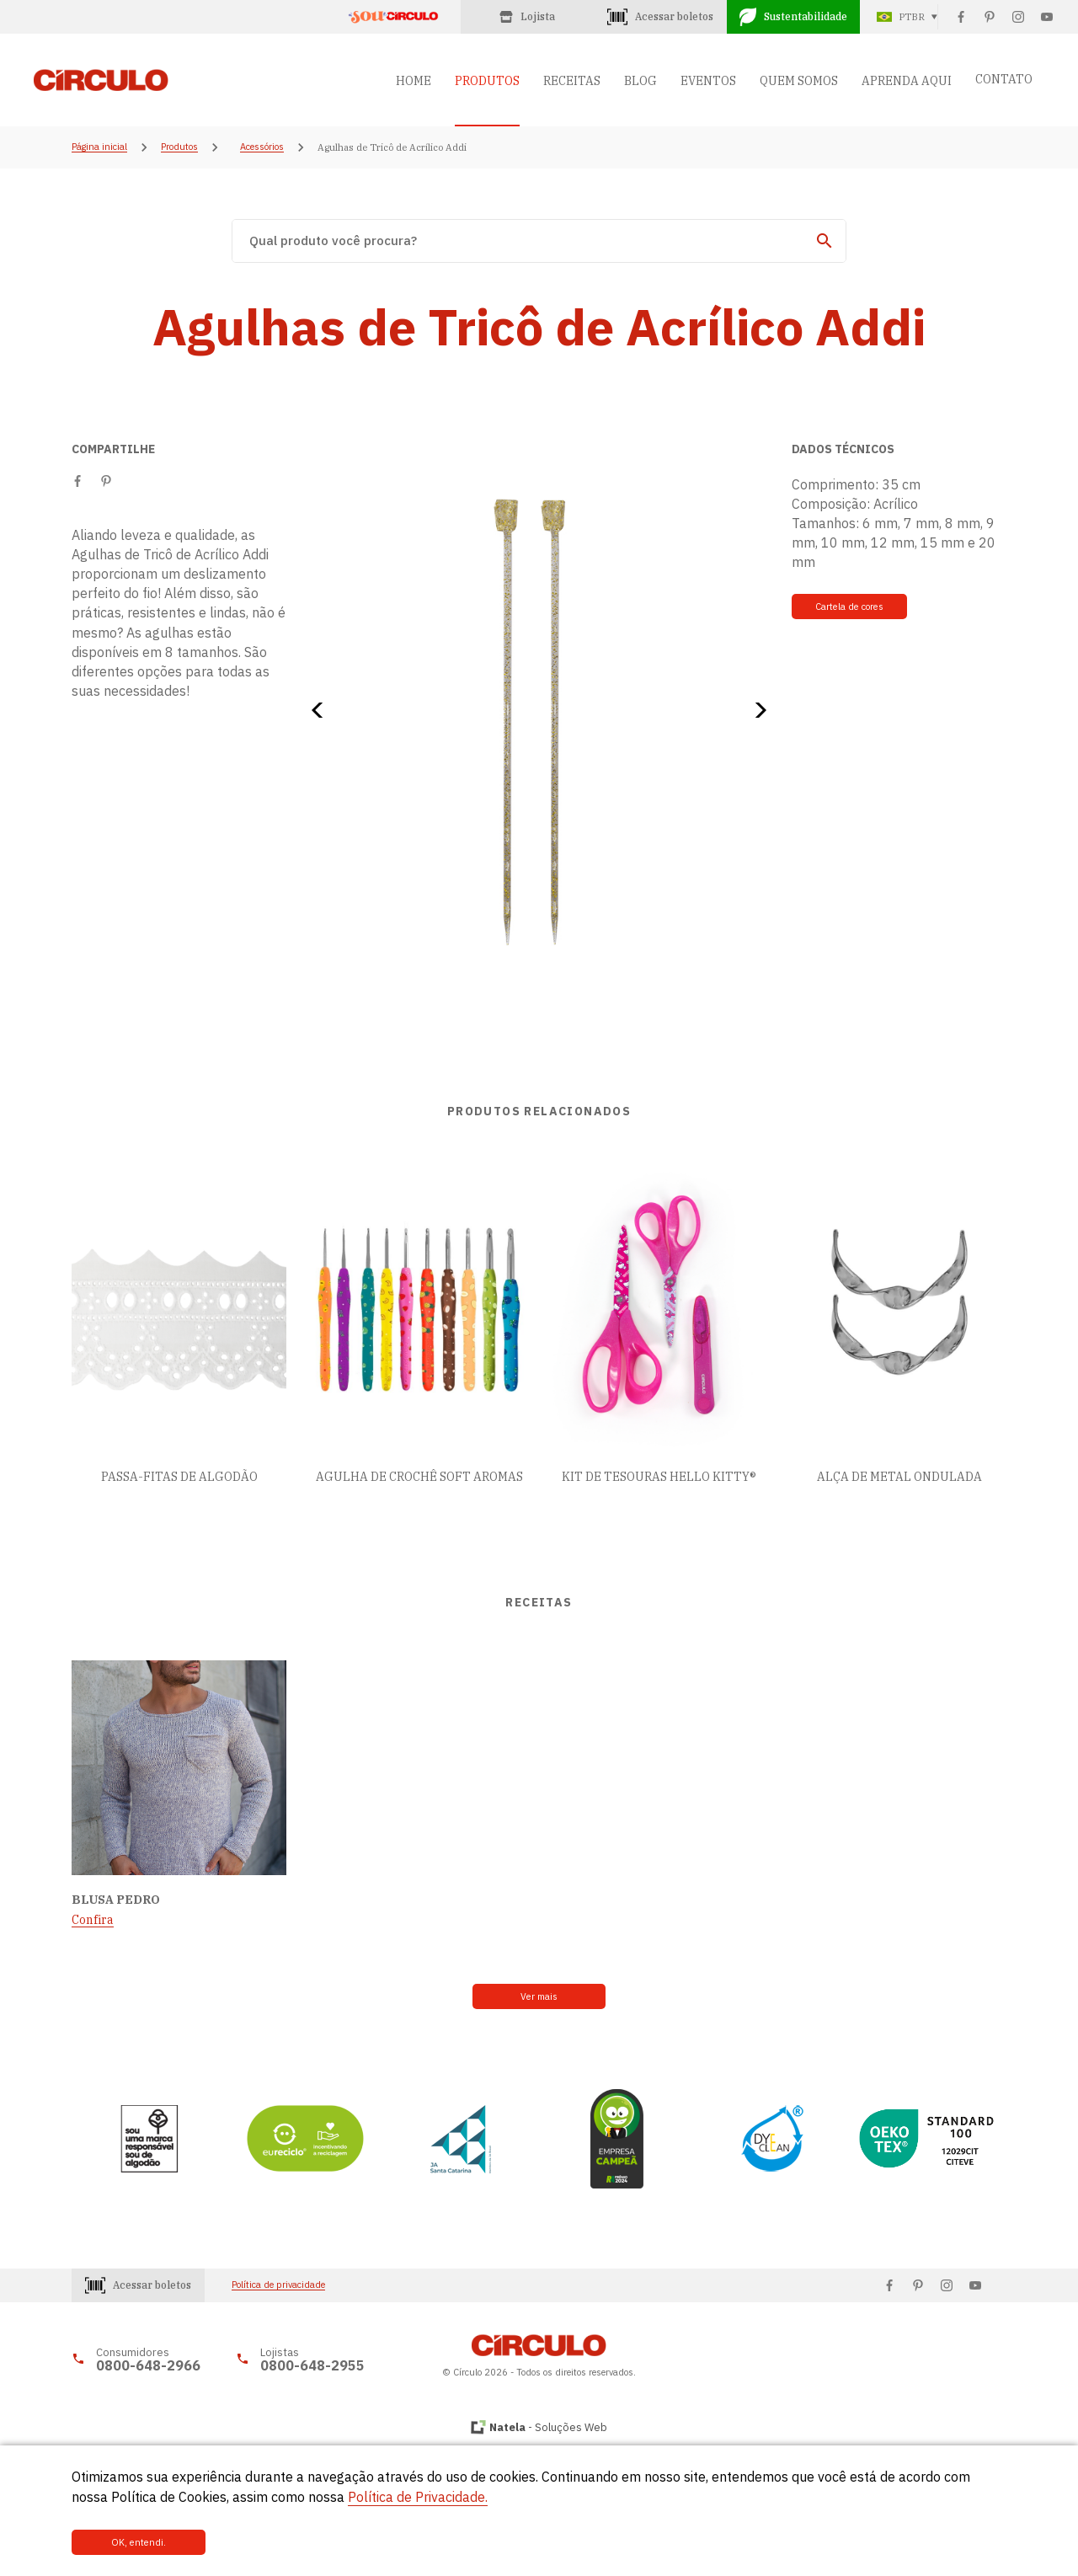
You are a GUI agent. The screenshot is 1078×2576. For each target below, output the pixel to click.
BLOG (640, 80)
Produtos (179, 147)
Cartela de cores (848, 606)
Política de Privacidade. (418, 2497)
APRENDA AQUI (907, 80)
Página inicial (99, 147)
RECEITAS (571, 80)
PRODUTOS (487, 80)
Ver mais (539, 1996)
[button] (323, 710)
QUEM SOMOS (799, 80)
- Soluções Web (548, 2427)
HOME (413, 80)
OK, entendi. (128, 2542)
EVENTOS (708, 80)
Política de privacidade (278, 2285)
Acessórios (262, 147)
